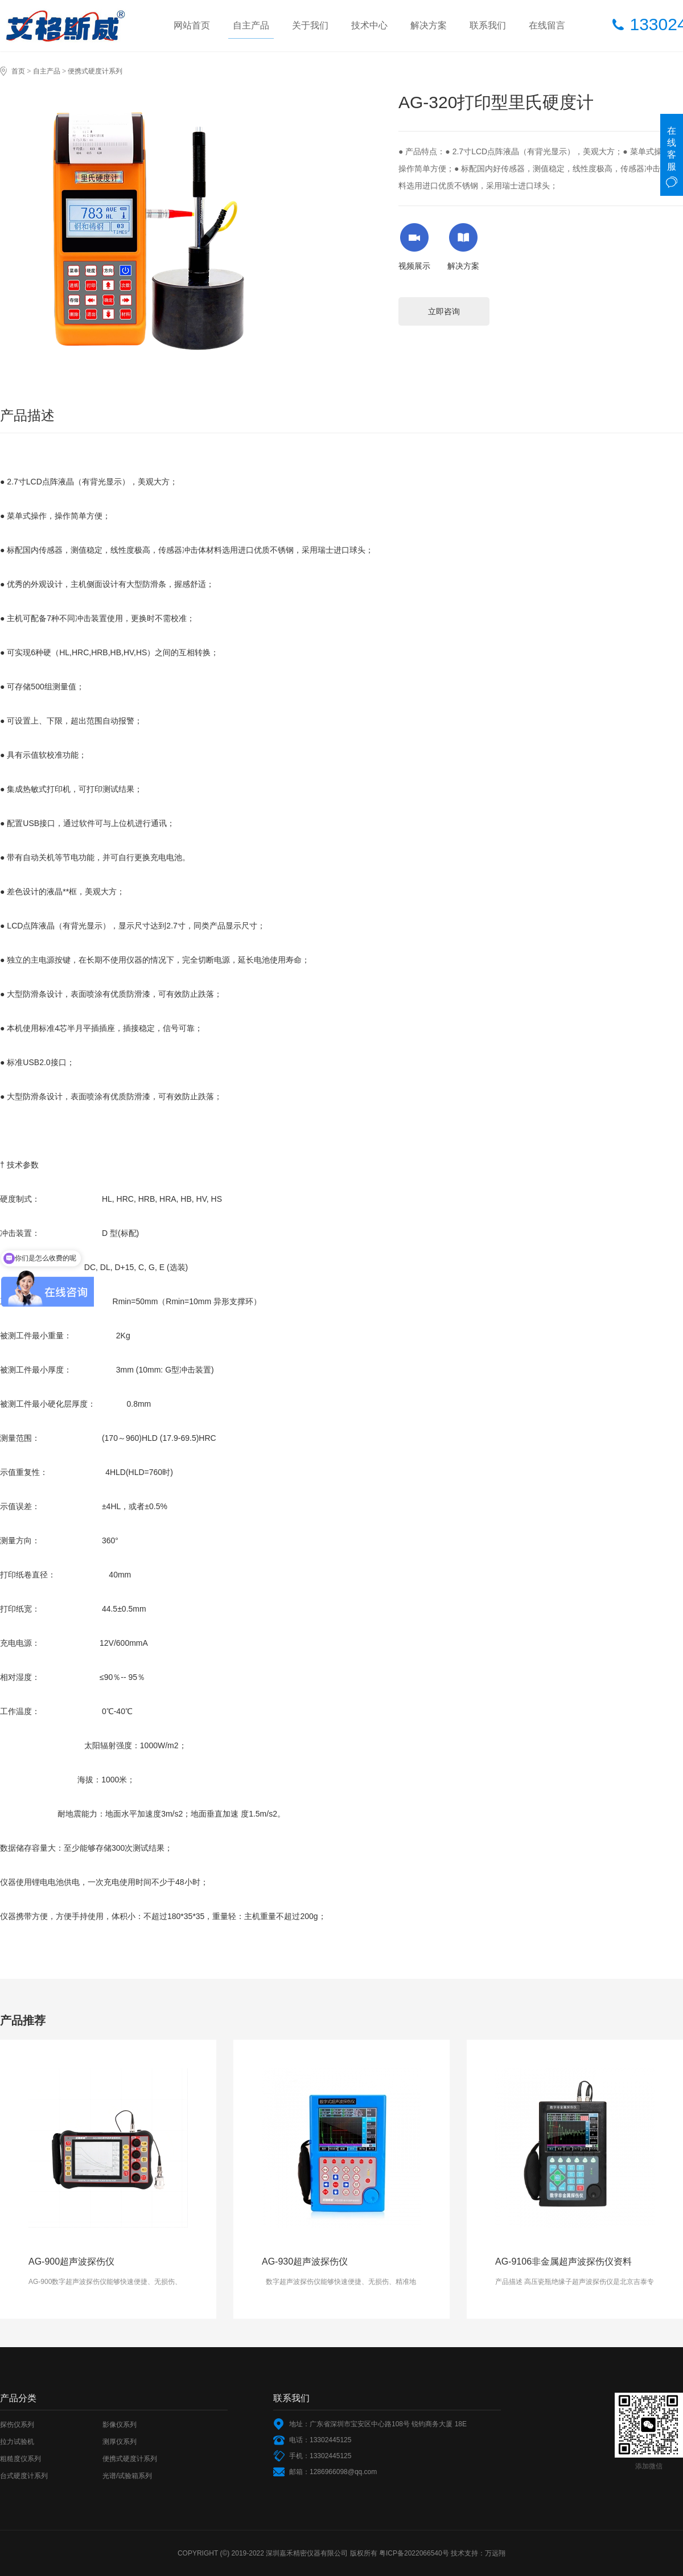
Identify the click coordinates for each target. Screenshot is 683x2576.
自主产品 (251, 25)
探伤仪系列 (17, 2425)
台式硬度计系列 (24, 2476)
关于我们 (310, 25)
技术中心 (369, 25)
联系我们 (488, 25)
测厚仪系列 (119, 2442)
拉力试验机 (17, 2442)
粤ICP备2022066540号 (414, 2553)
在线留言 (547, 25)
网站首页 (192, 25)
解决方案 (428, 25)
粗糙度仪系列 (20, 2459)
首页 (18, 71)
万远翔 (495, 2553)
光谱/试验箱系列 (127, 2476)
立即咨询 (444, 311)
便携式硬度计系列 (95, 71)
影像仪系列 (119, 2425)
